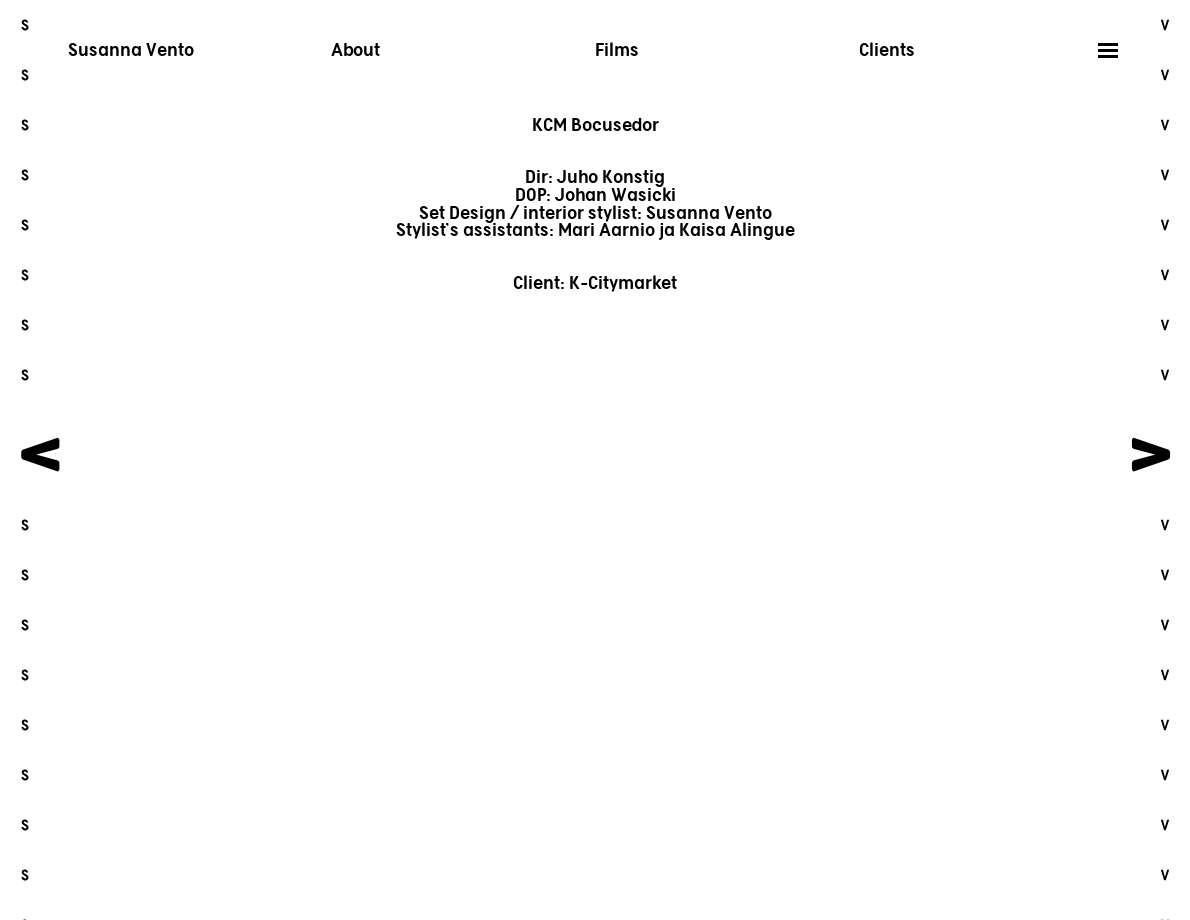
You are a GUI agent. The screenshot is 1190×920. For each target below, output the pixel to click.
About (355, 51)
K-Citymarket (623, 284)
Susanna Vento (131, 51)
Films (617, 51)
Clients (887, 51)
